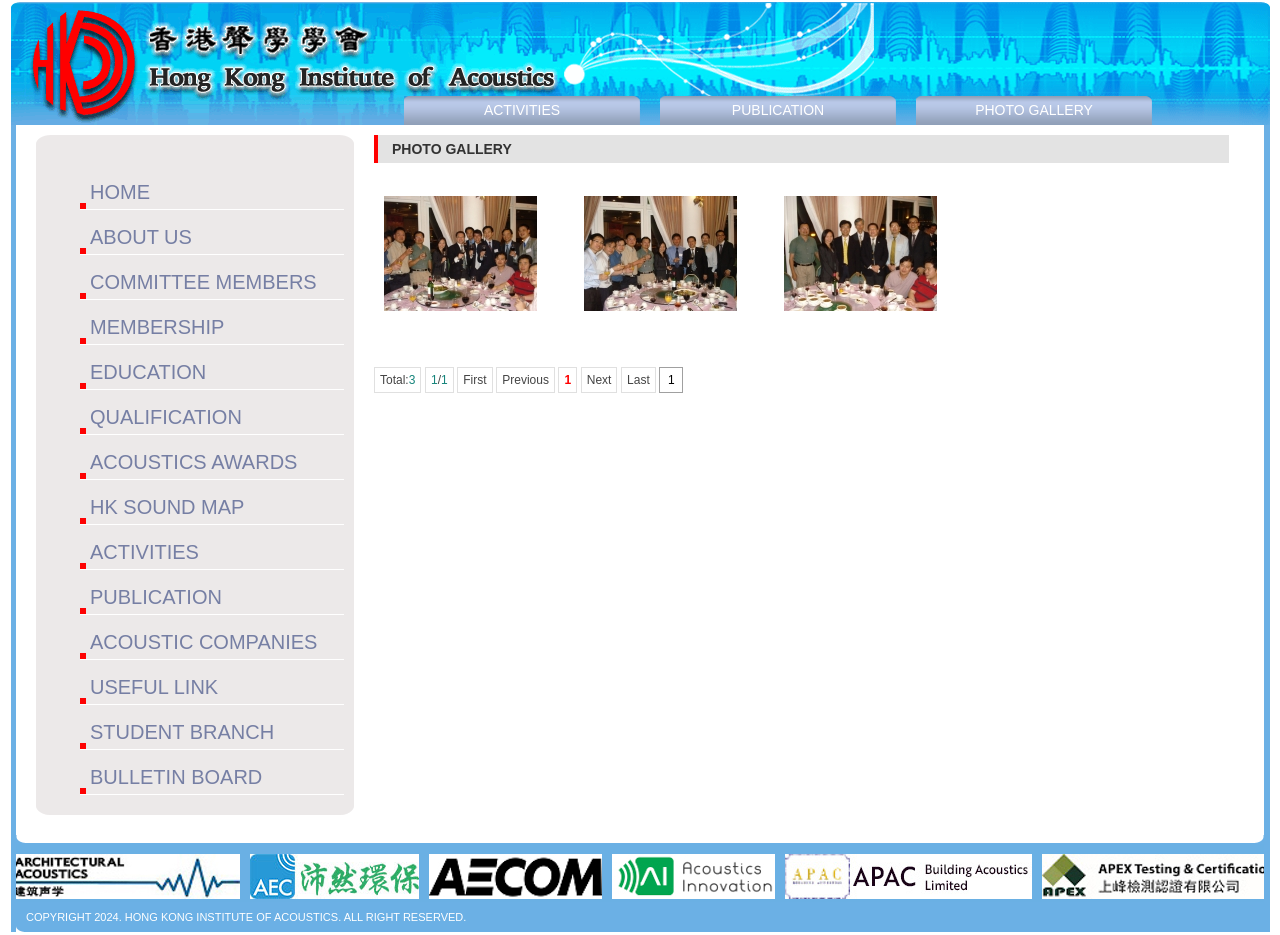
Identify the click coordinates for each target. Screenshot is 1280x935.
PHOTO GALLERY (1034, 110)
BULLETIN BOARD (176, 777)
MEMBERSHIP (157, 327)
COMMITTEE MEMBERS (203, 282)
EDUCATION (148, 372)
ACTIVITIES (144, 552)
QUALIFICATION (166, 417)
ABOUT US (141, 237)
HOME (120, 192)
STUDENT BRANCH (182, 732)
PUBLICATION (156, 597)
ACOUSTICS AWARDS (193, 462)
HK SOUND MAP (167, 507)
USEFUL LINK (154, 687)
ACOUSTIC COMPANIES (203, 642)
